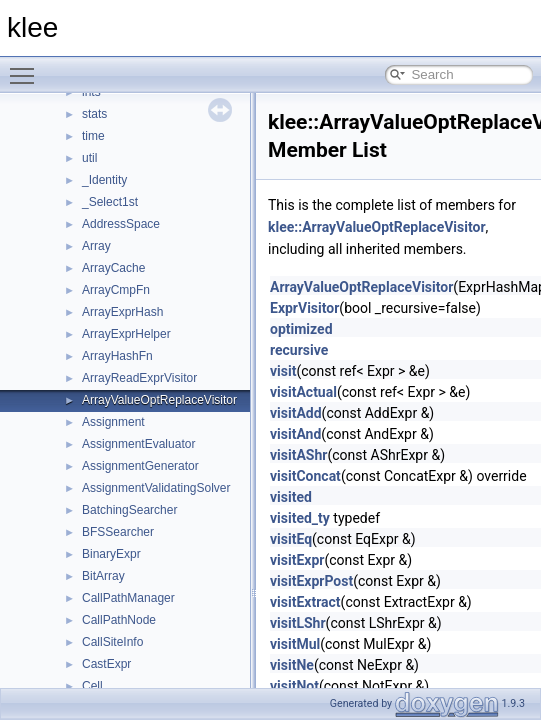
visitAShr (298, 455)
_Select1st (110, 202)
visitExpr (297, 560)
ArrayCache (113, 268)
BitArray (103, 576)
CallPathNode (119, 620)
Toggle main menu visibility (27, 67)
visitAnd (295, 434)
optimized (301, 329)
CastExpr (106, 664)
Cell (92, 686)
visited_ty (300, 518)
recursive (299, 350)
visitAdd (296, 413)
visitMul (295, 644)
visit (283, 371)
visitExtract (305, 602)
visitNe (292, 665)
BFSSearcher (118, 532)
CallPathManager (128, 598)
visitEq (291, 539)
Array (96, 246)
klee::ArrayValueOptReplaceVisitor (377, 227)
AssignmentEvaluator (138, 444)
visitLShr (298, 623)
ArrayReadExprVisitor (139, 378)
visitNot (294, 686)
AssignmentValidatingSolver (156, 488)
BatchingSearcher (129, 510)
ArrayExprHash (122, 312)
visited (291, 497)
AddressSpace (121, 224)
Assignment (113, 422)
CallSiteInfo (112, 642)
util (89, 158)
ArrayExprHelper (126, 334)
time (93, 136)
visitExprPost (311, 581)
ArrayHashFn (117, 356)
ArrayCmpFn (116, 290)
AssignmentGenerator (140, 466)
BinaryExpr (111, 554)
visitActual (303, 392)
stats (94, 114)
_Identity (104, 180)
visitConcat (305, 476)
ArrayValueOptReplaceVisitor (159, 400)
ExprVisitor (304, 308)
